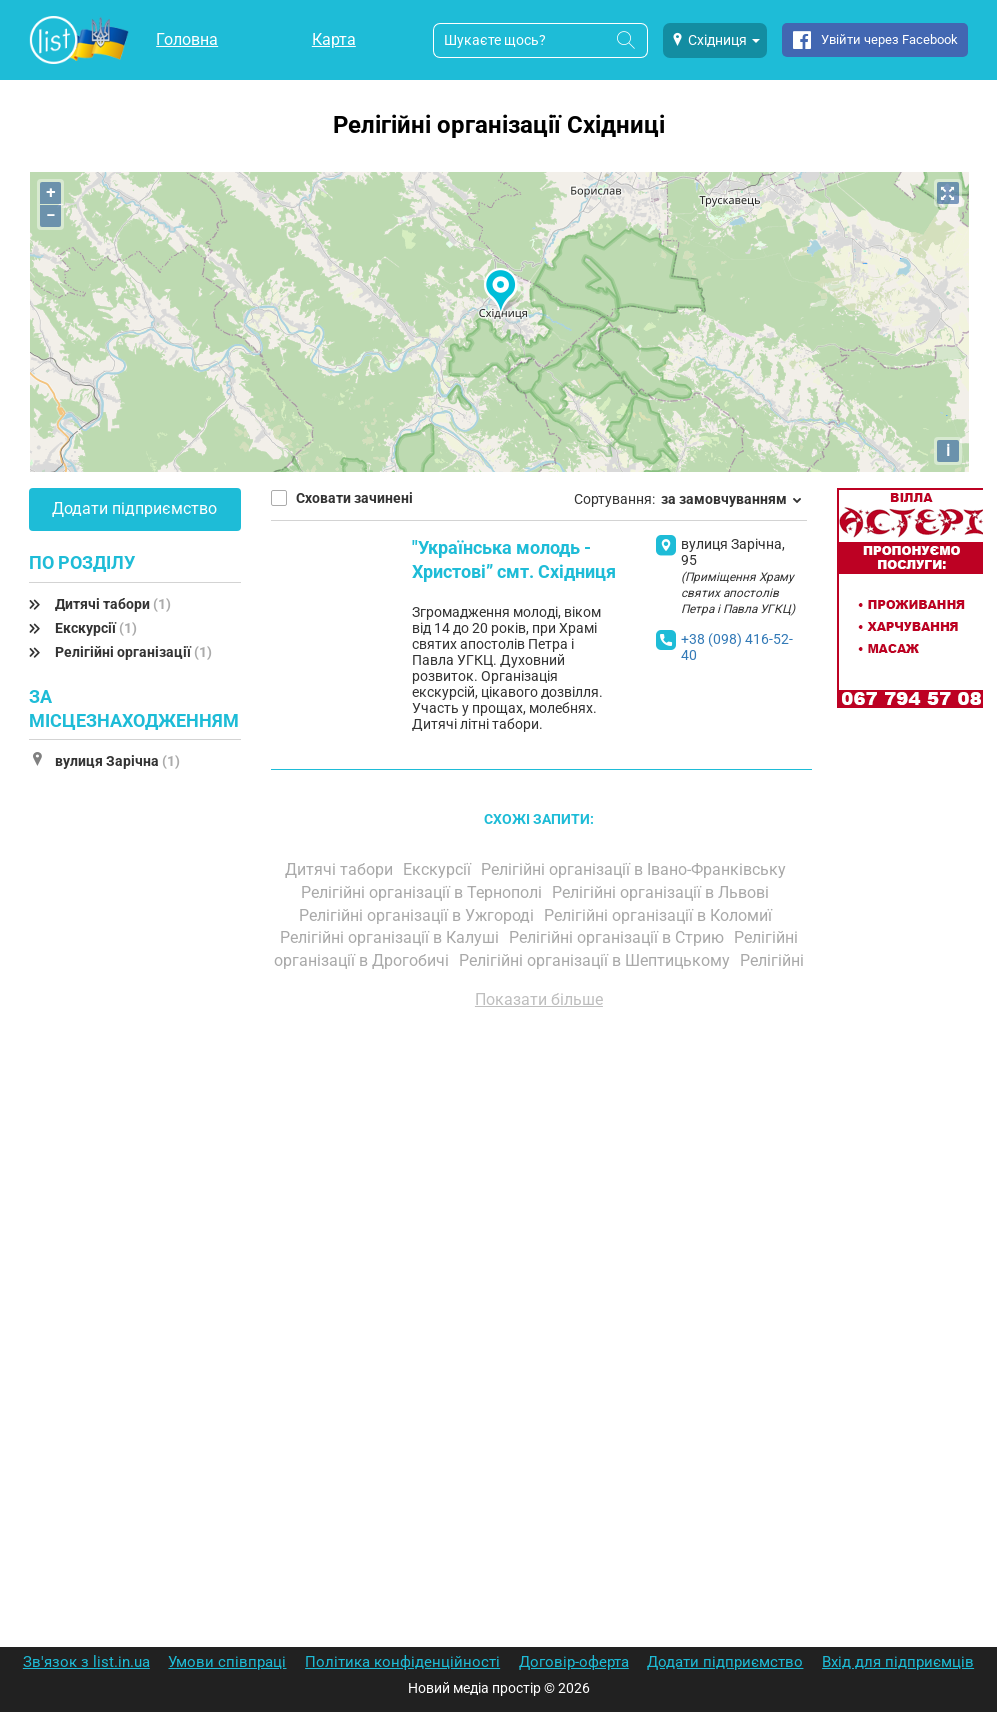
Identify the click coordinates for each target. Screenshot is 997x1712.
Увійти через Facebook (889, 39)
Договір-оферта (574, 1662)
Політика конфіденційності (402, 1662)
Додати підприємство (134, 508)
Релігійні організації (133, 652)
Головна (187, 39)
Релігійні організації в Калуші (391, 937)
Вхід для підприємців (898, 1662)
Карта (334, 39)
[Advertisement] (539, 1252)
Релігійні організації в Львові (662, 892)
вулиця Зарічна (117, 761)
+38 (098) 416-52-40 (737, 647)
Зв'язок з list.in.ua (86, 1662)
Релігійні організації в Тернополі (423, 892)
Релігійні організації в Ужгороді (418, 915)
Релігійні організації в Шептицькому (596, 960)
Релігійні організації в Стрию (618, 937)
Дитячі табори (113, 604)
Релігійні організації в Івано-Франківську (635, 869)
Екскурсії (96, 628)
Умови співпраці (227, 1662)
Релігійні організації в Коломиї (660, 915)
